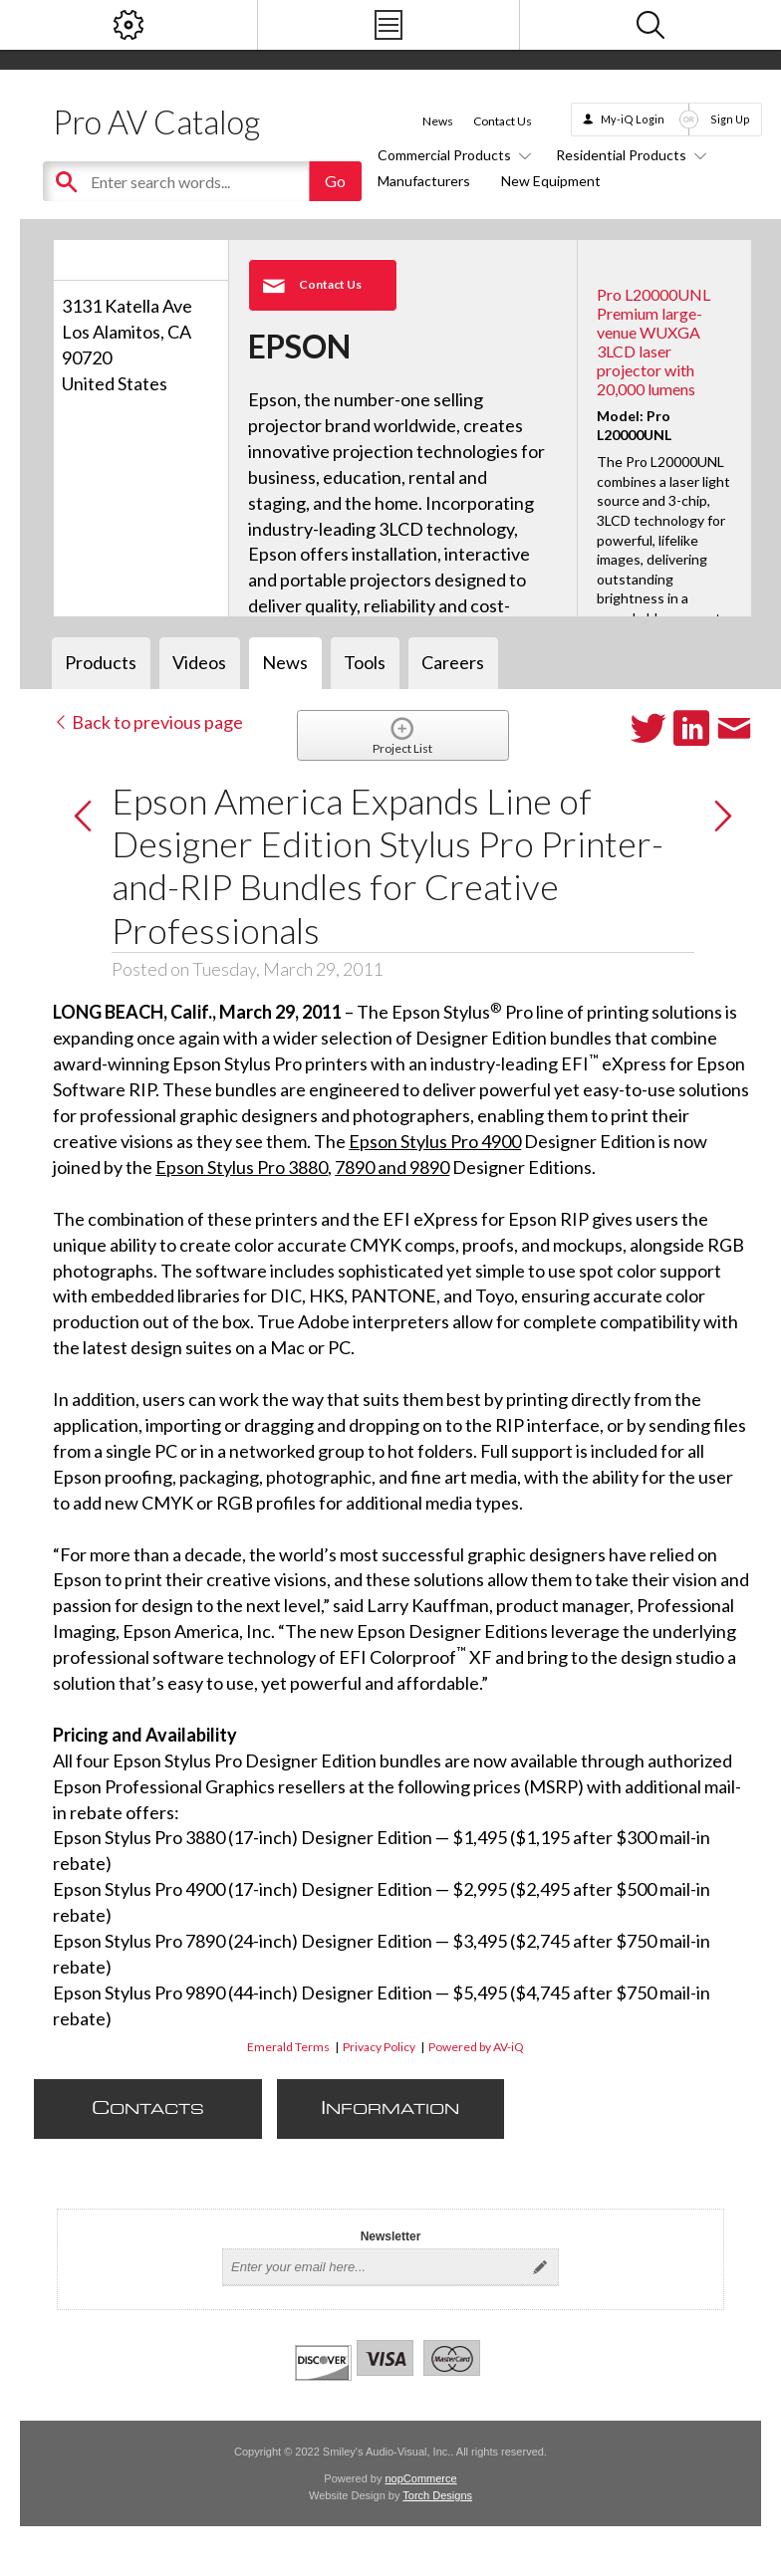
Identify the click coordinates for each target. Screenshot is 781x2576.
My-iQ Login (632, 119)
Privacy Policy (379, 2046)
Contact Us (502, 121)
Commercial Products (451, 154)
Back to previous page (148, 722)
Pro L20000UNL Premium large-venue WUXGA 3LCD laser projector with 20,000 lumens (653, 342)
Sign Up (730, 119)
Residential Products (628, 154)
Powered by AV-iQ (476, 2046)
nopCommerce (421, 2478)
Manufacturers (424, 180)
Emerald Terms (288, 2046)
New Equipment (551, 180)
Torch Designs (437, 2495)
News (437, 121)
